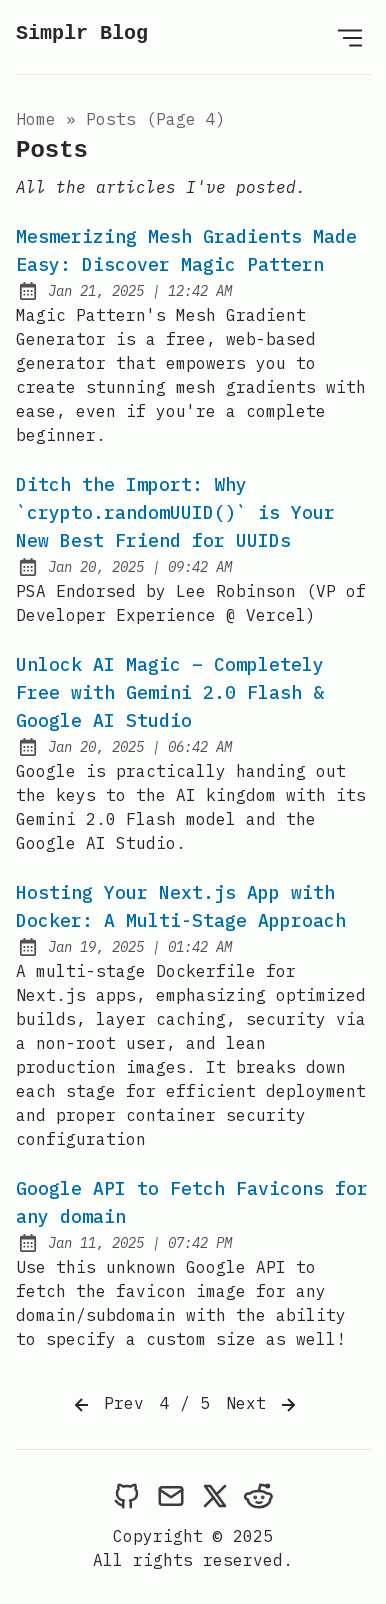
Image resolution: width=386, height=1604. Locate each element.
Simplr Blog (82, 33)
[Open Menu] (350, 37)
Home (36, 119)
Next (263, 1405)
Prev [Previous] (107, 1405)
